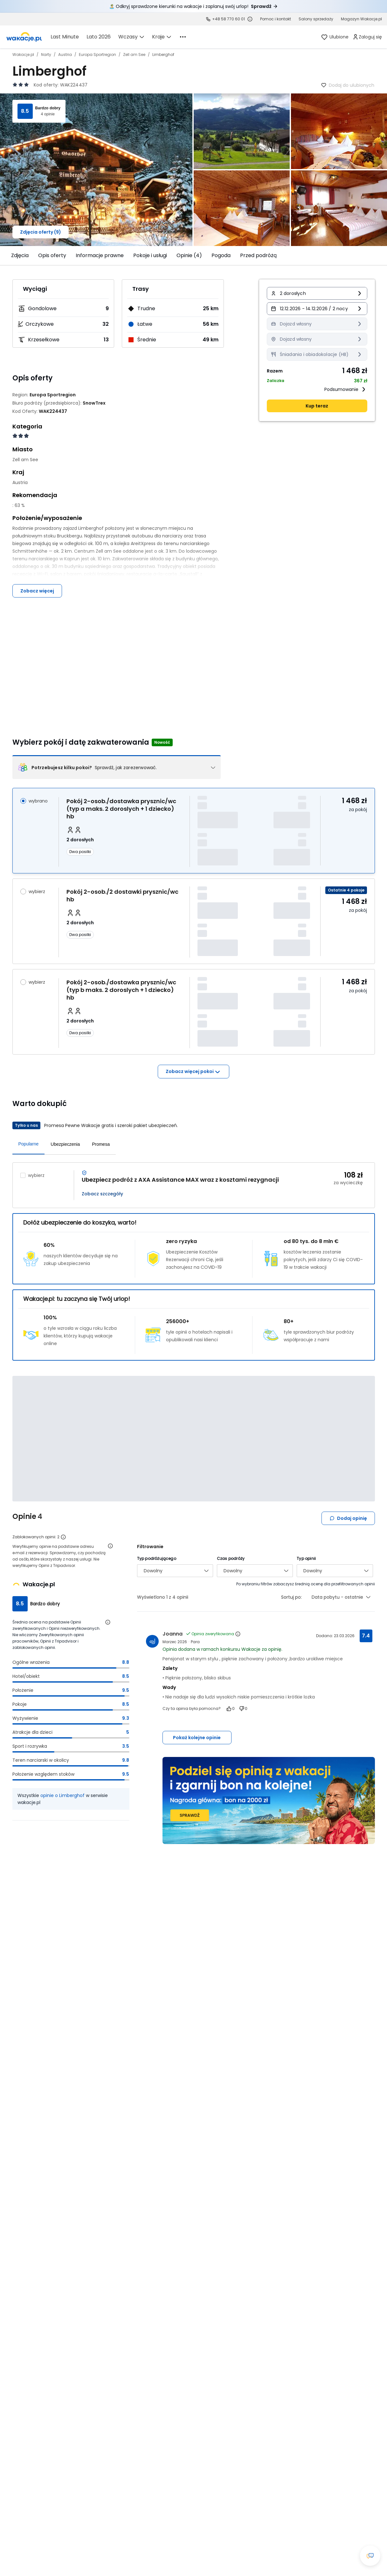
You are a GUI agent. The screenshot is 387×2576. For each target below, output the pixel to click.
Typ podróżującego (156, 1558)
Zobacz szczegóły (102, 1194)
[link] (24, 37)
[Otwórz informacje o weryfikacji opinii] (110, 1545)
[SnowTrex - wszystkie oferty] (94, 403)
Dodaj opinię (348, 1518)
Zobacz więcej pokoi (193, 1072)
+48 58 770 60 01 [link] (228, 19)
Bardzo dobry (48, 108)
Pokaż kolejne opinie (197, 1737)
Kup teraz (317, 406)
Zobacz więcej (37, 591)
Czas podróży (231, 1558)
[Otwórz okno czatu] (370, 2555)
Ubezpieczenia (65, 1144)
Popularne (28, 1143)
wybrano (38, 800)
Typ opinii (306, 1558)
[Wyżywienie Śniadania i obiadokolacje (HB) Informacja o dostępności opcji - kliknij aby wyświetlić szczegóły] (317, 354)
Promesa (101, 1144)
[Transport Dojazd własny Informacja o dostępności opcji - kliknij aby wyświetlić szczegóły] (317, 324)
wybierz (37, 891)
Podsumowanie (345, 389)
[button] (317, 293)
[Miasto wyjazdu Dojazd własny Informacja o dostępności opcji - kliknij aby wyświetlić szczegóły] (317, 339)
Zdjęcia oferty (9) (40, 232)
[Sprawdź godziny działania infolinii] (249, 19)
